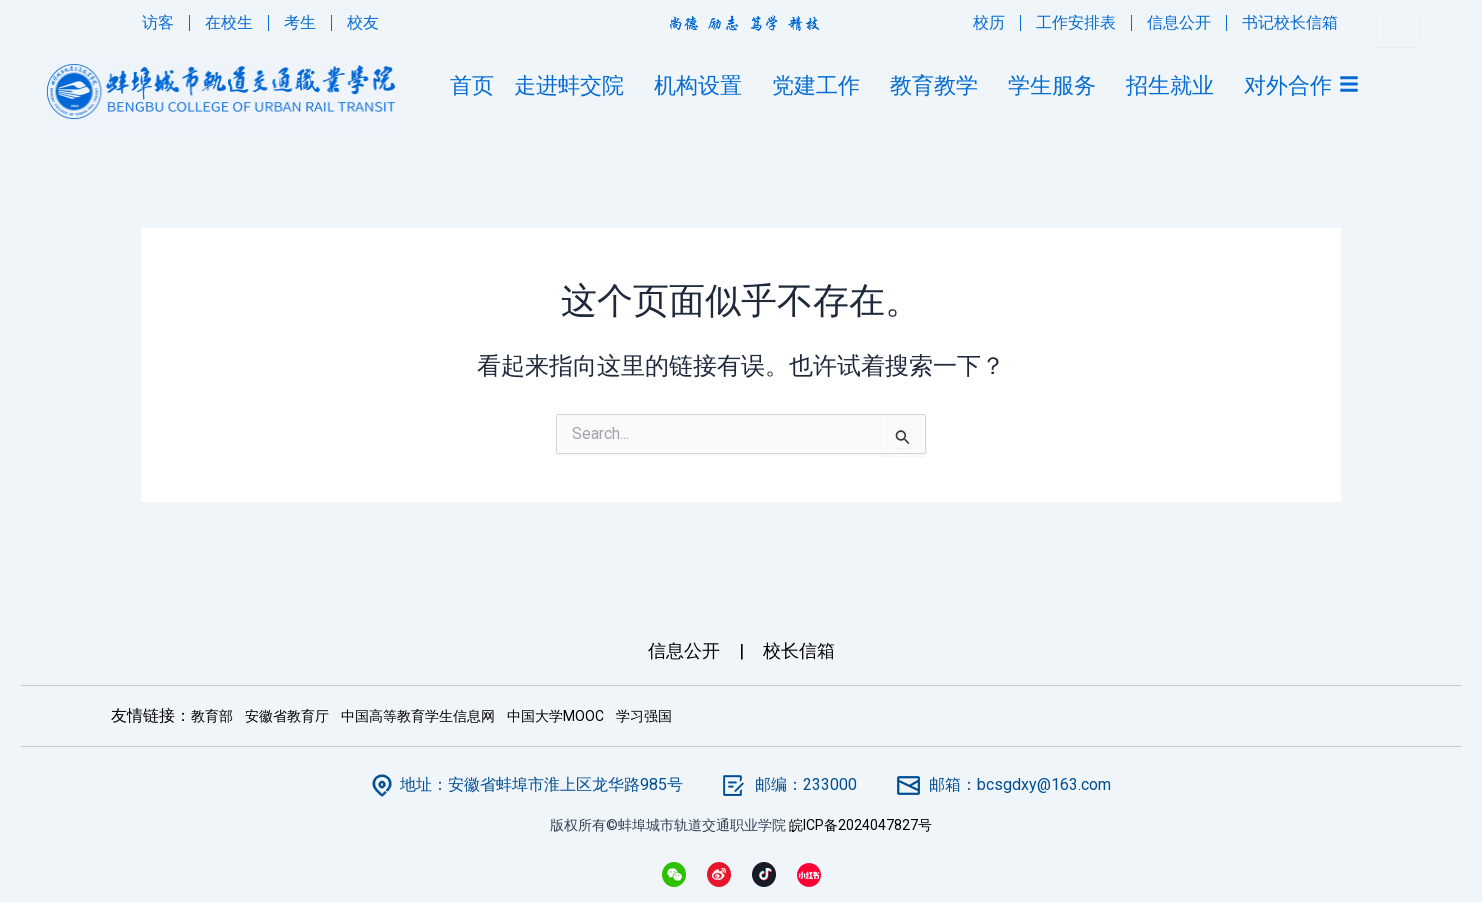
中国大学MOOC (555, 716)
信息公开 (1179, 22)
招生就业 (1175, 85)
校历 (989, 22)
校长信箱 (799, 650)
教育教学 (939, 85)
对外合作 (1288, 85)
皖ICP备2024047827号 (860, 825)
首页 (472, 85)
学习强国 (644, 716)
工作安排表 (1076, 22)
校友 (363, 22)
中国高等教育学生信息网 (418, 716)
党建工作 (821, 85)
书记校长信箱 (1290, 22)
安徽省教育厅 (287, 716)
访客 (158, 22)
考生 (300, 22)
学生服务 (1057, 85)
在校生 (229, 22)
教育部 (212, 716)
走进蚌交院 (574, 85)
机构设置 (703, 85)
